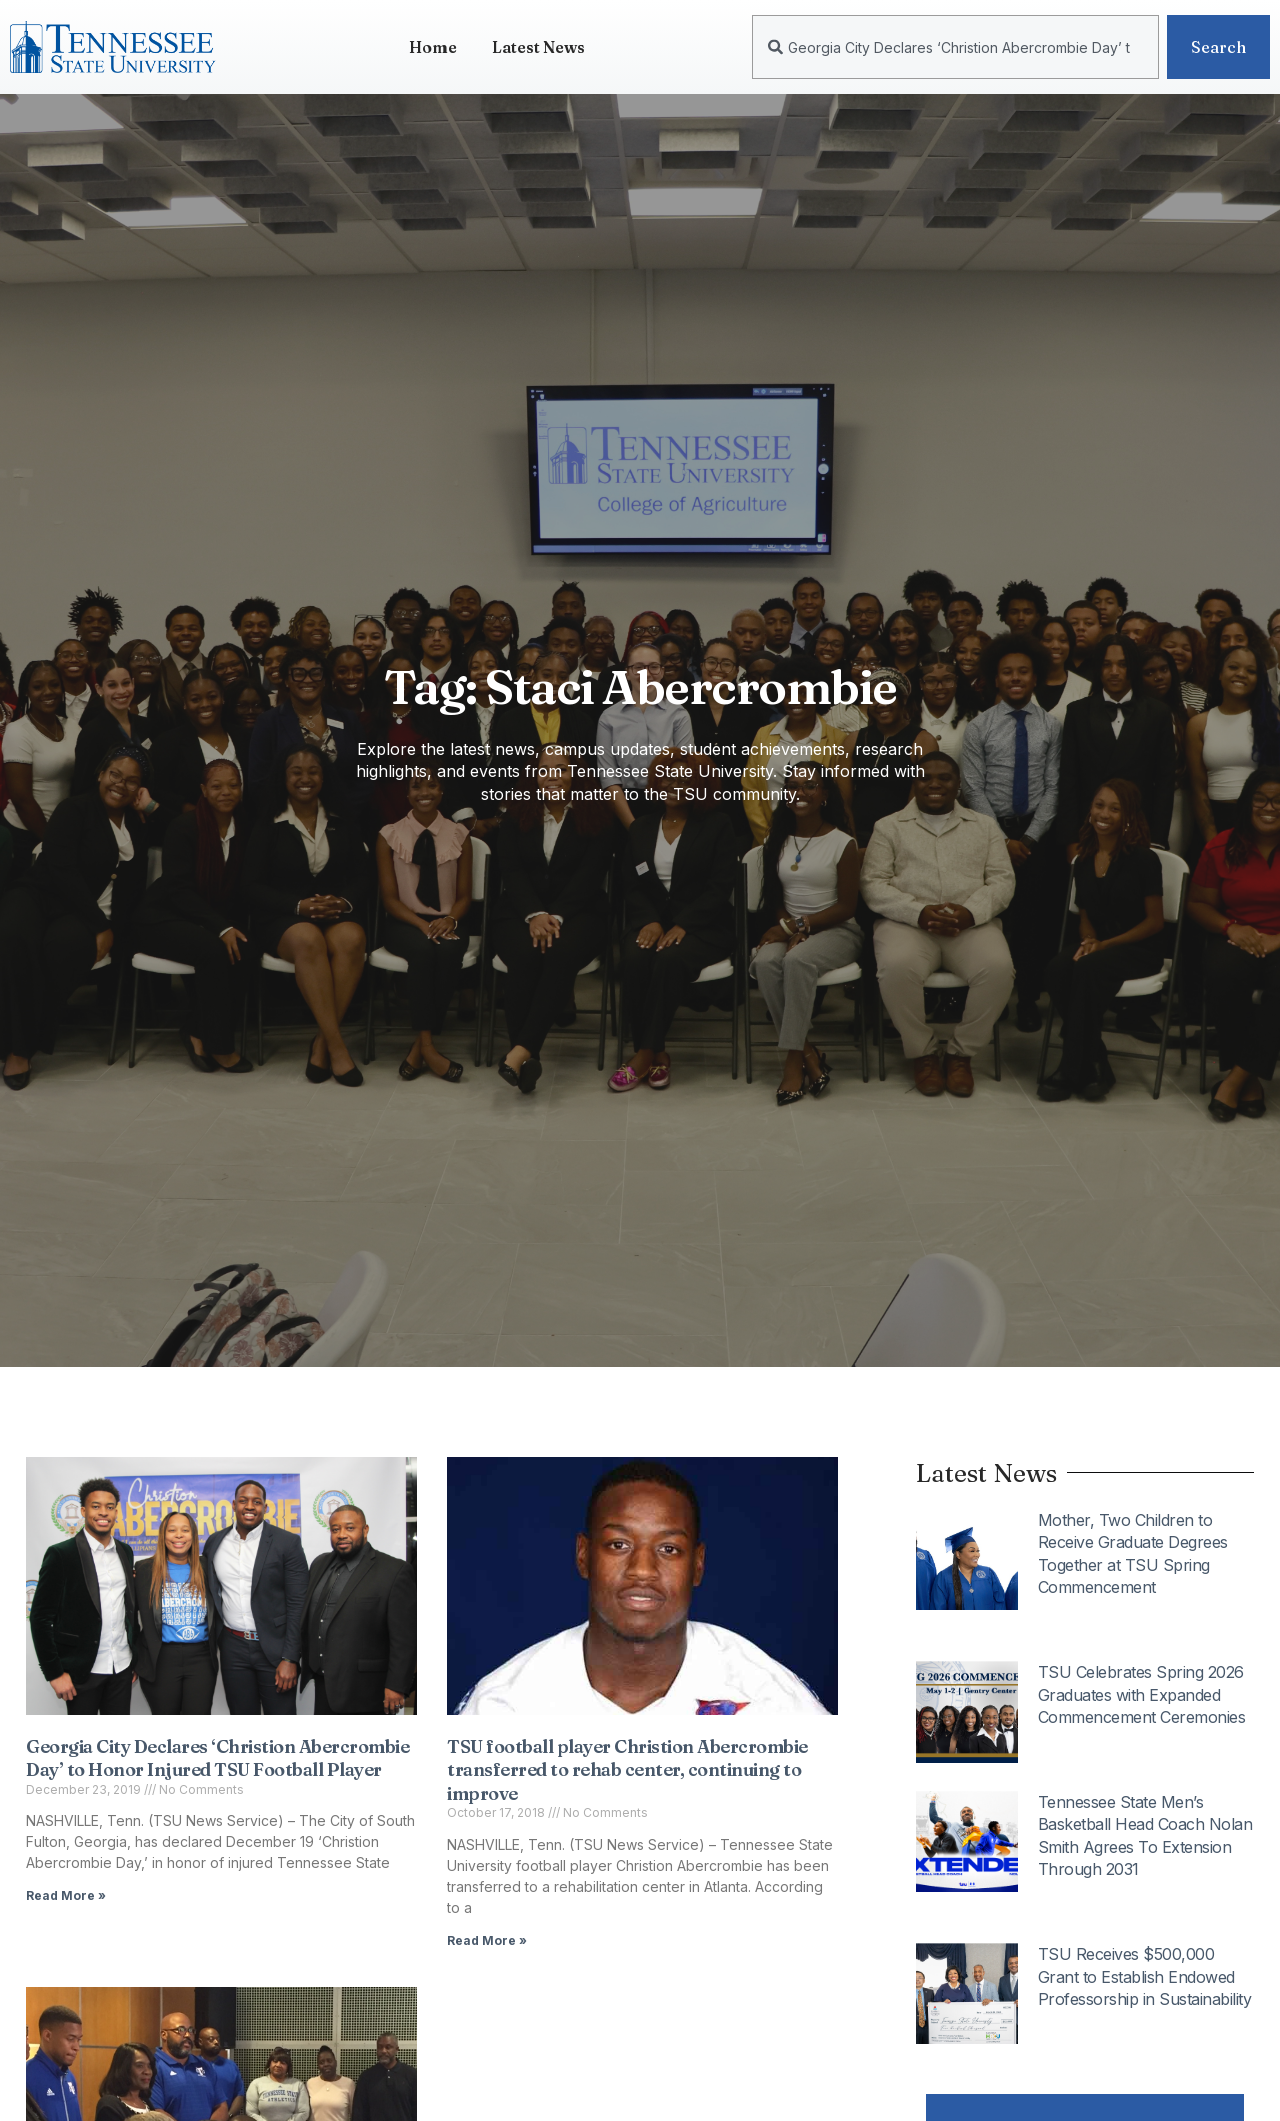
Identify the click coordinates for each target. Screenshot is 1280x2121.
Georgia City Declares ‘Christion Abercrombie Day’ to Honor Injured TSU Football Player (217, 1758)
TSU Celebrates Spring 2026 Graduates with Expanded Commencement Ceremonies (1142, 1694)
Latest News (538, 47)
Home (433, 47)
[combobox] (955, 47)
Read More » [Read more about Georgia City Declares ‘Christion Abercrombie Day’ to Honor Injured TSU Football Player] (66, 1895)
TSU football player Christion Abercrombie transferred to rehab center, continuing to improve (627, 1770)
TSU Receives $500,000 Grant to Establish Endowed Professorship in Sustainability (1145, 1976)
